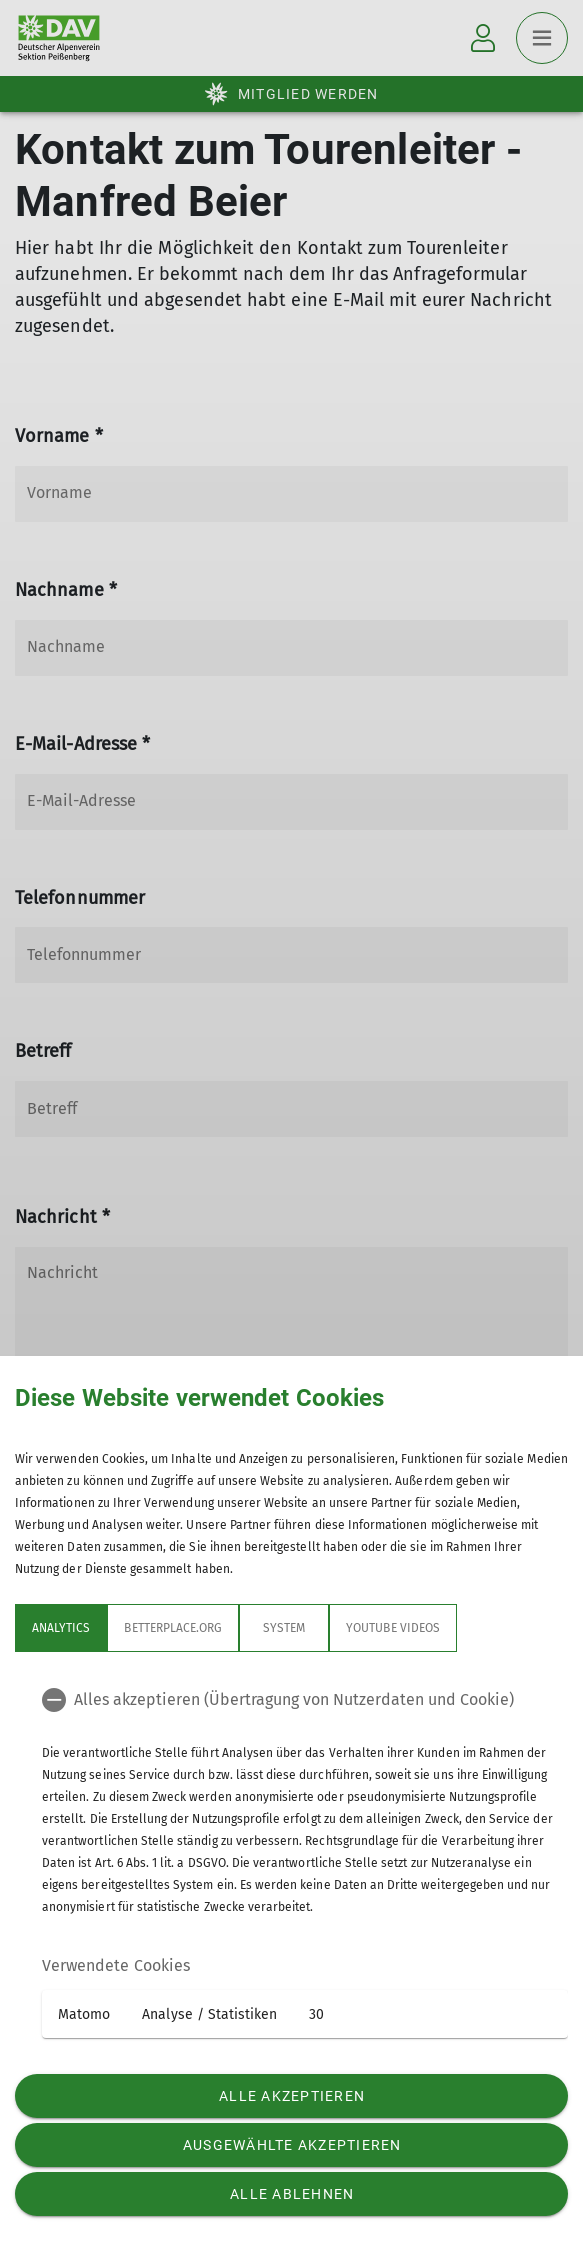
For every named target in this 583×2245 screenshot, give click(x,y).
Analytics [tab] (61, 1628)
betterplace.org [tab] (173, 1628)
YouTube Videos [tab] (393, 1628)
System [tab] (284, 1628)
